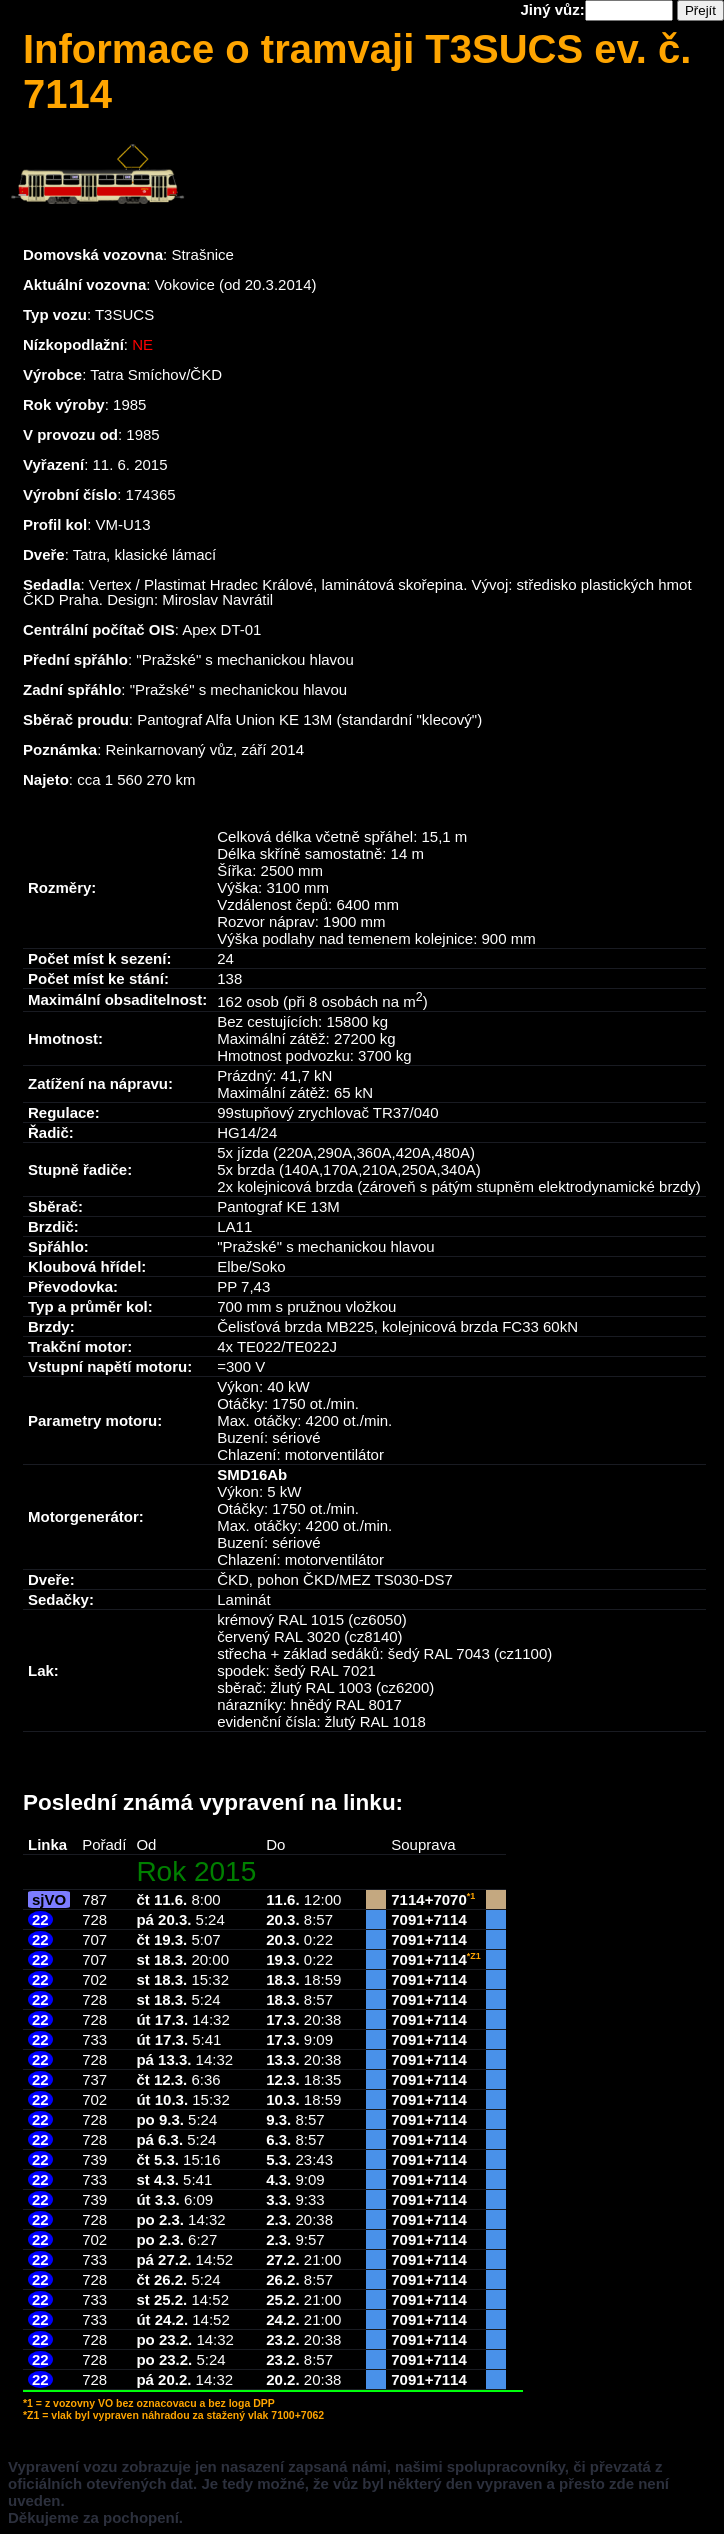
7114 (407, 1899)
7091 (407, 1919)
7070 (449, 1899)
